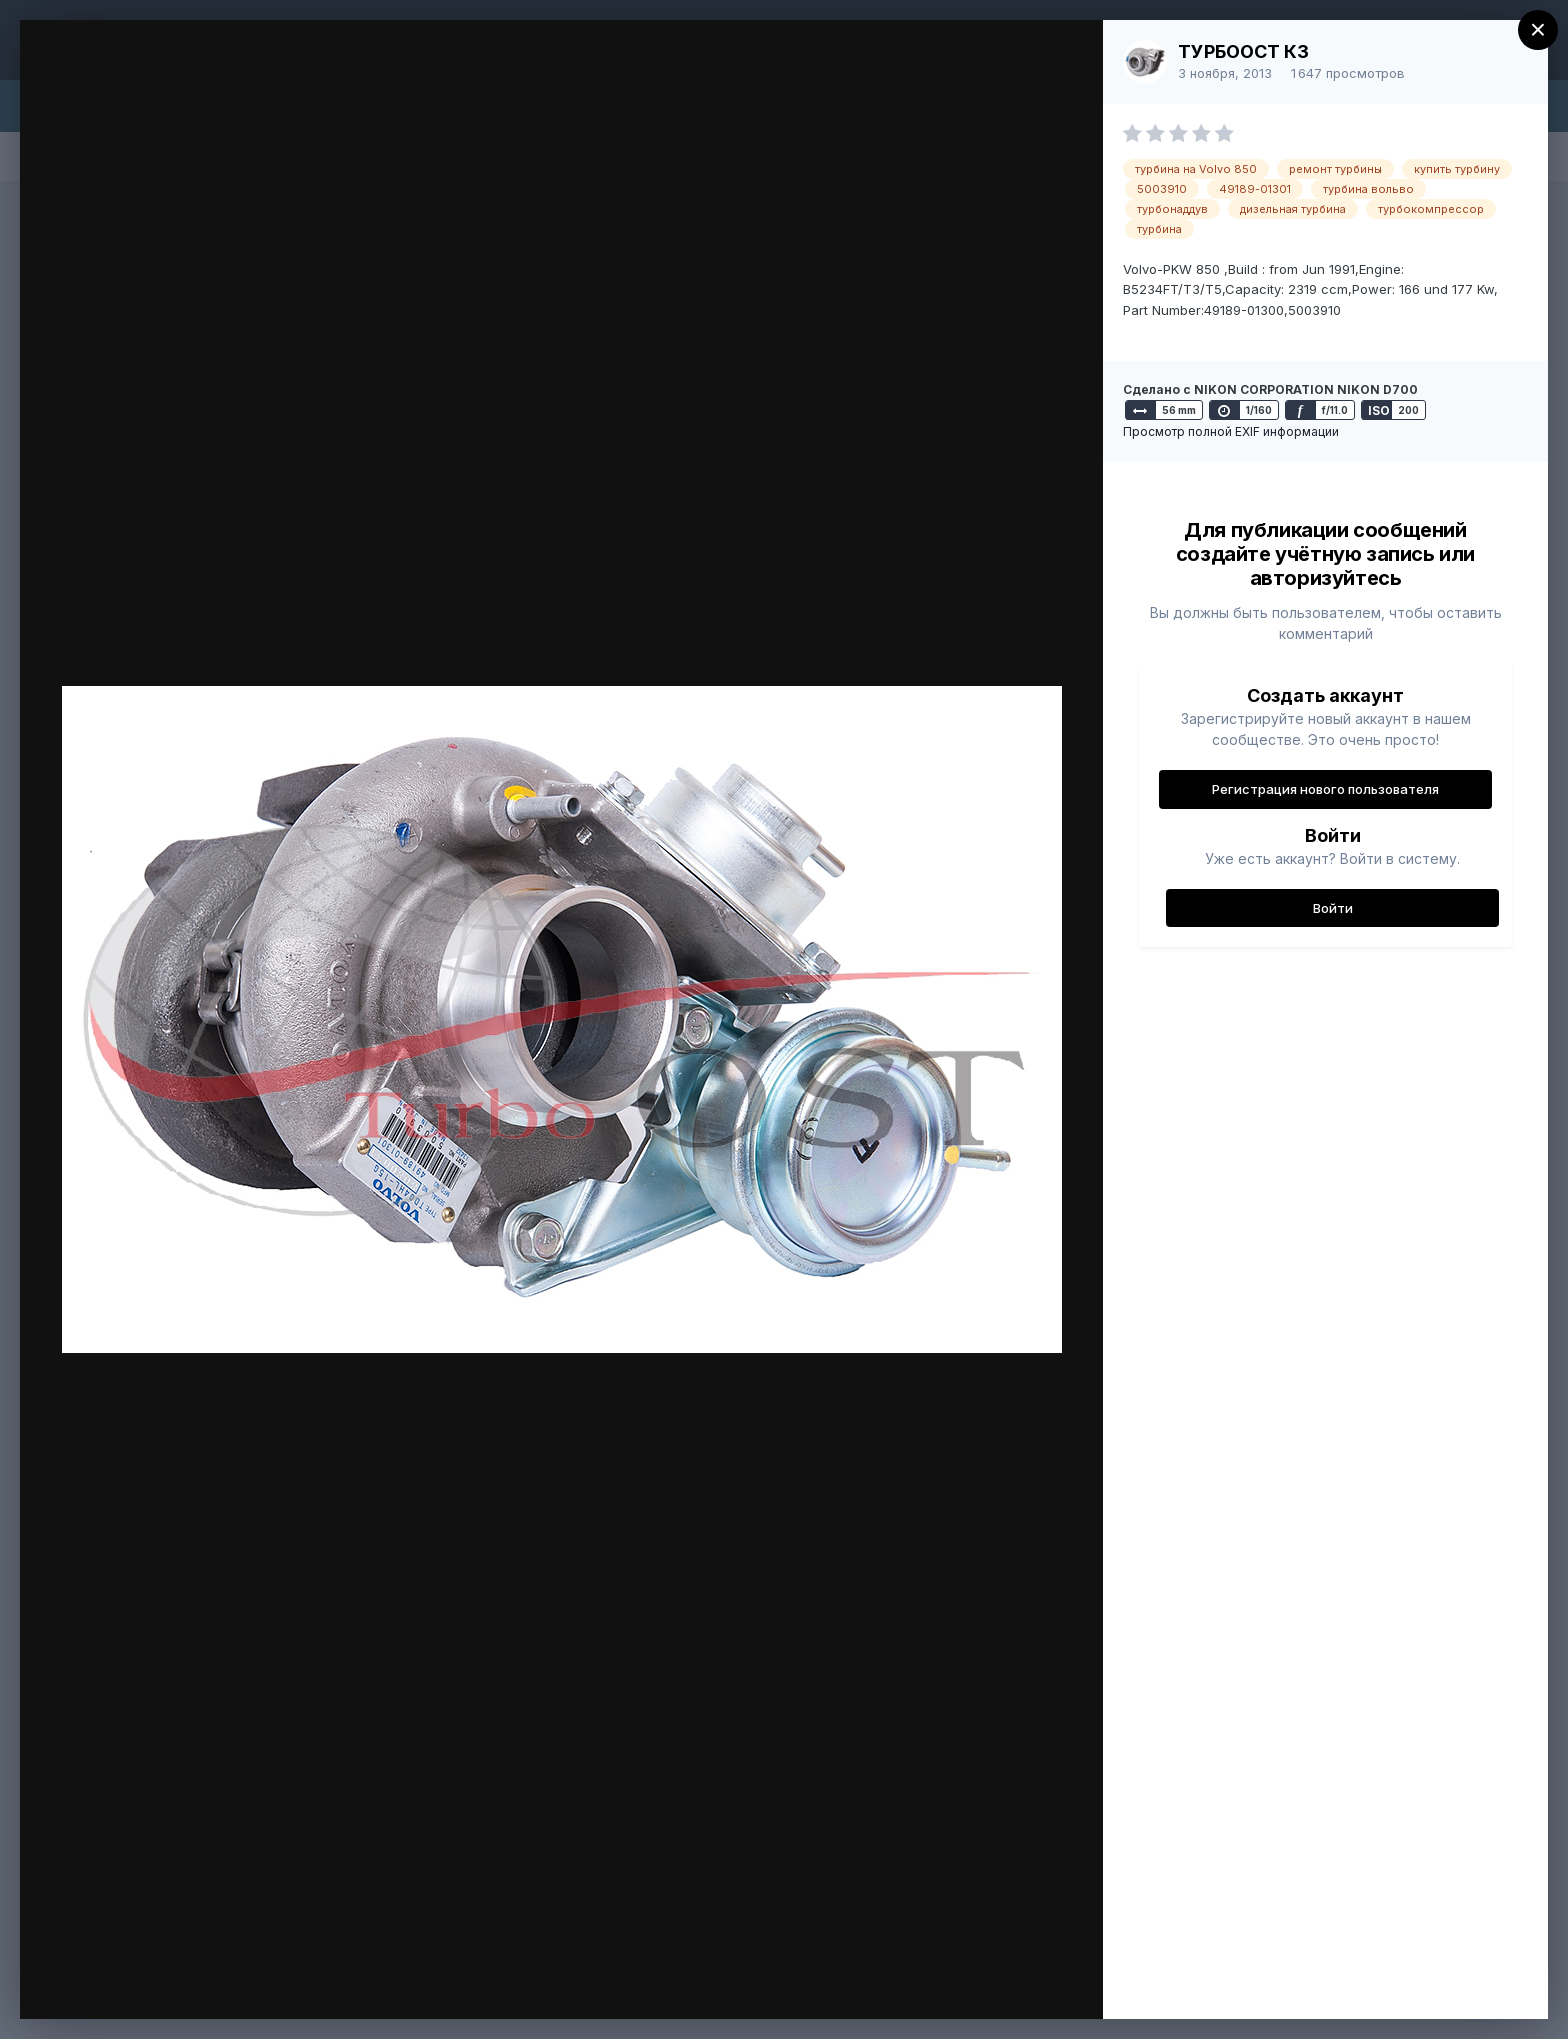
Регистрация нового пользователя (1325, 789)
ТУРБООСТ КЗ (1243, 51)
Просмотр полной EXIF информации (1231, 431)
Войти (1333, 908)
